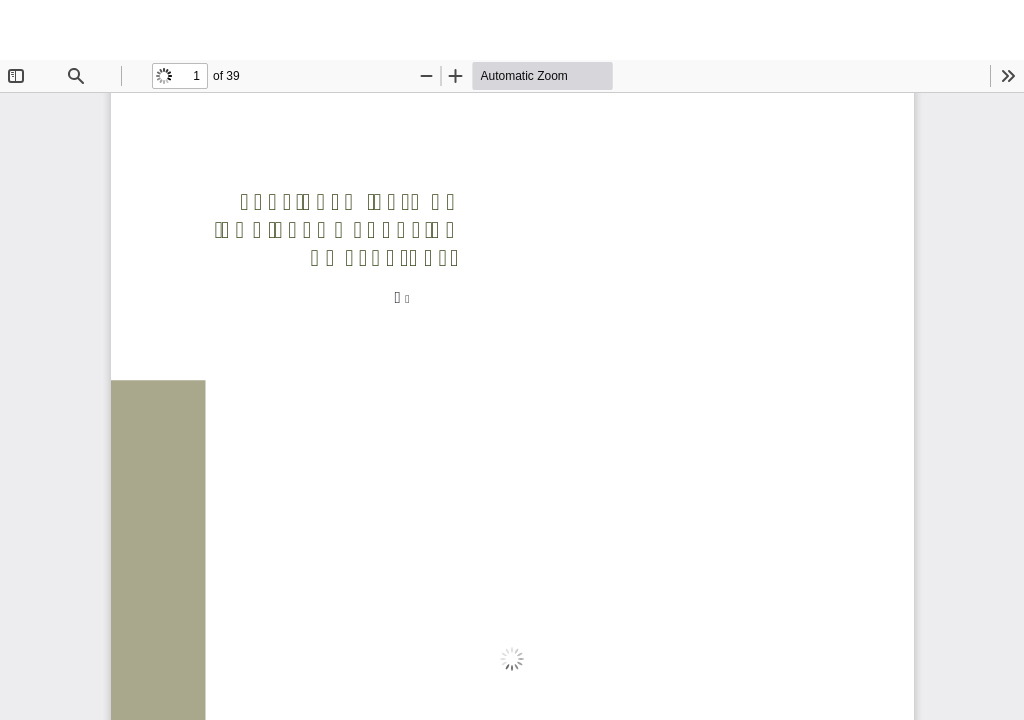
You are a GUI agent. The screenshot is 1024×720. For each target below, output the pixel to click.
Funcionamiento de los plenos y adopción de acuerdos (524, 30)
